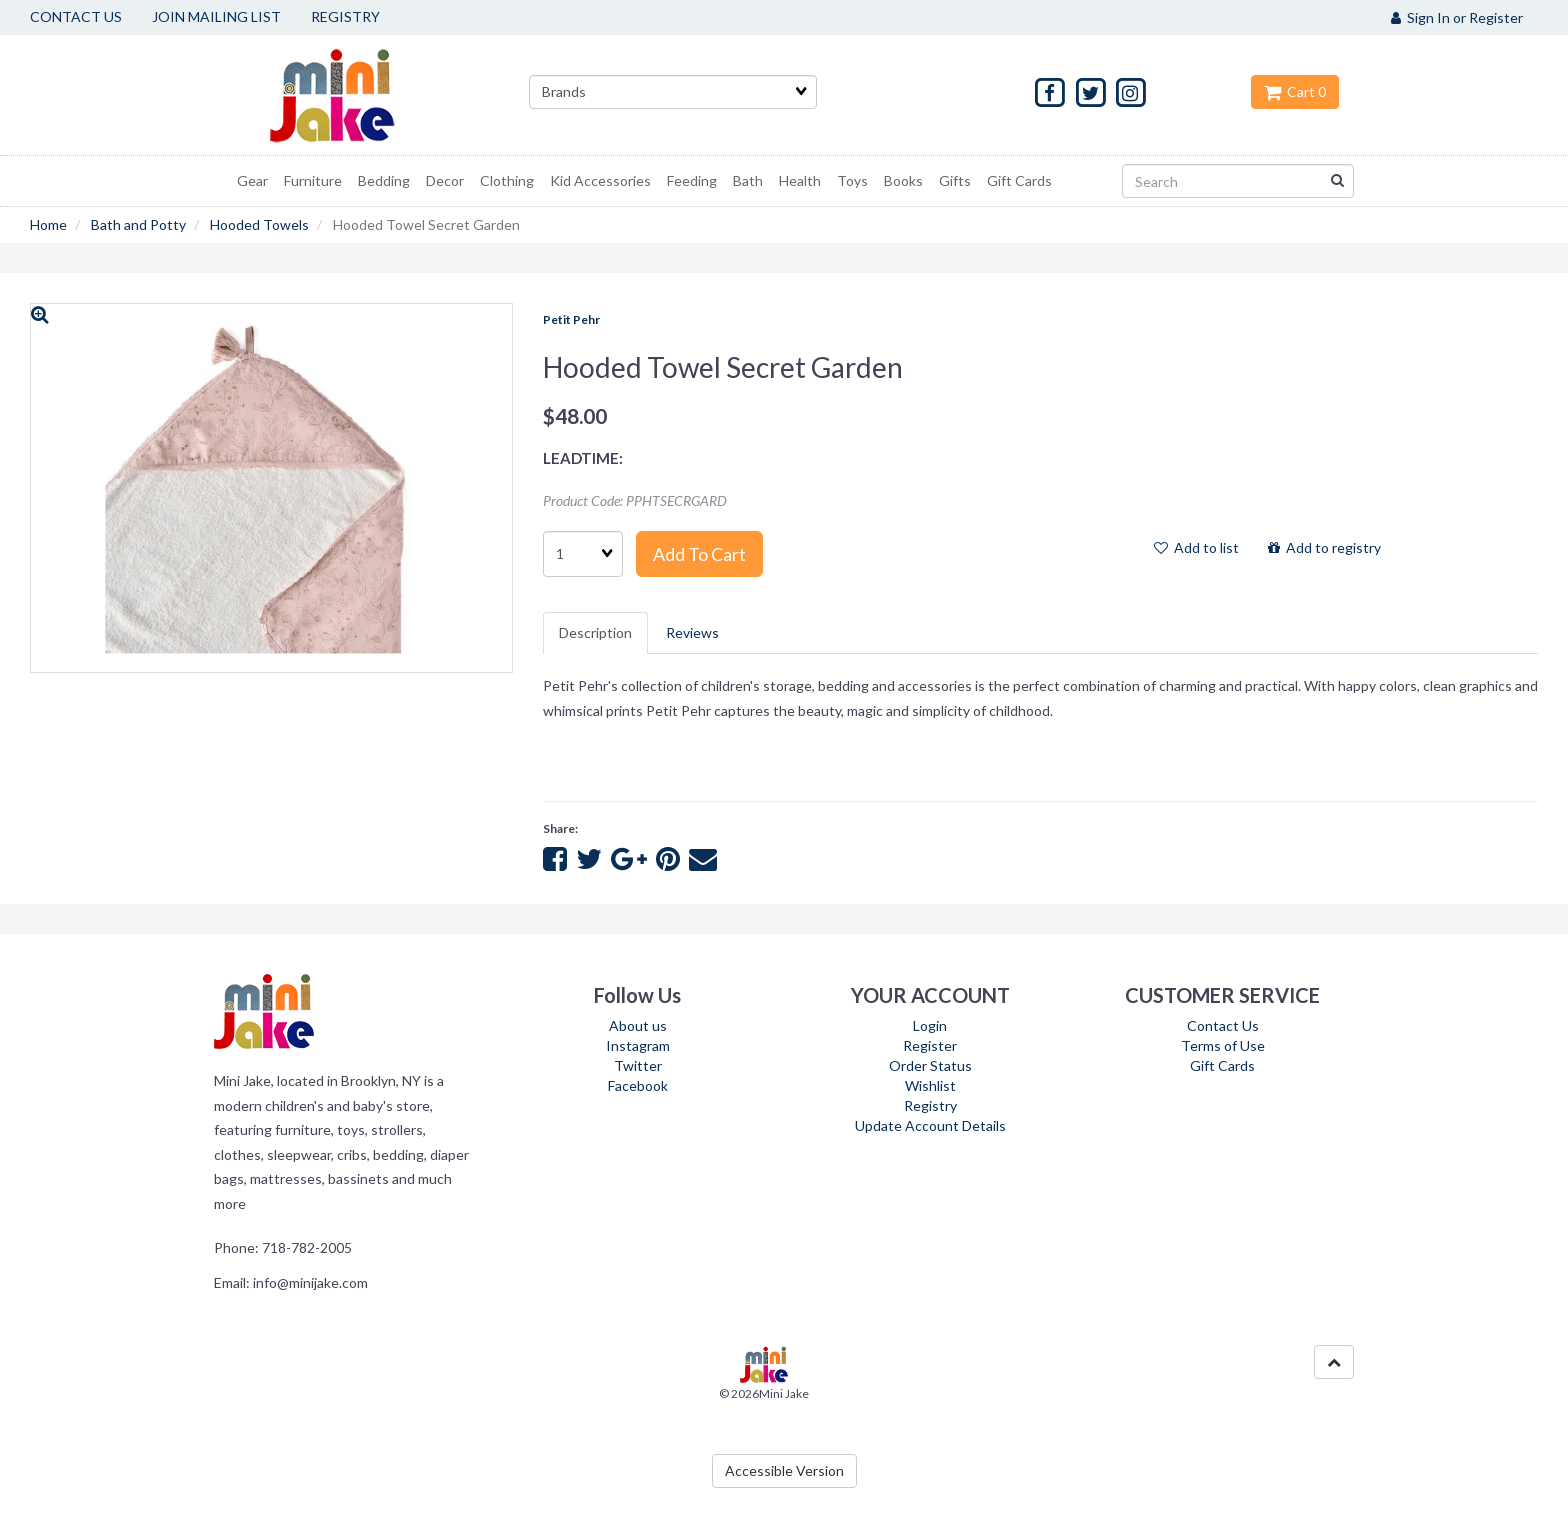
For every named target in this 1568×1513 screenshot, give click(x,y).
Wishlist (930, 1085)
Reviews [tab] (692, 632)
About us (638, 1025)
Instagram (638, 1045)
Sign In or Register (1457, 17)
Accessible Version (784, 1470)
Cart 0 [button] (1295, 91)
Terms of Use (1223, 1045)
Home (48, 224)
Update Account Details (930, 1125)
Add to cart (699, 554)
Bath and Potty (138, 224)
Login (930, 1025)
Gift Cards (1222, 1065)
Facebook (638, 1085)
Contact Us (1223, 1025)
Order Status (930, 1065)
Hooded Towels (259, 224)
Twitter (638, 1065)
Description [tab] (595, 632)
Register (930, 1045)
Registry (930, 1105)
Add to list (1196, 547)
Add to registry (1324, 547)
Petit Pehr (571, 319)
